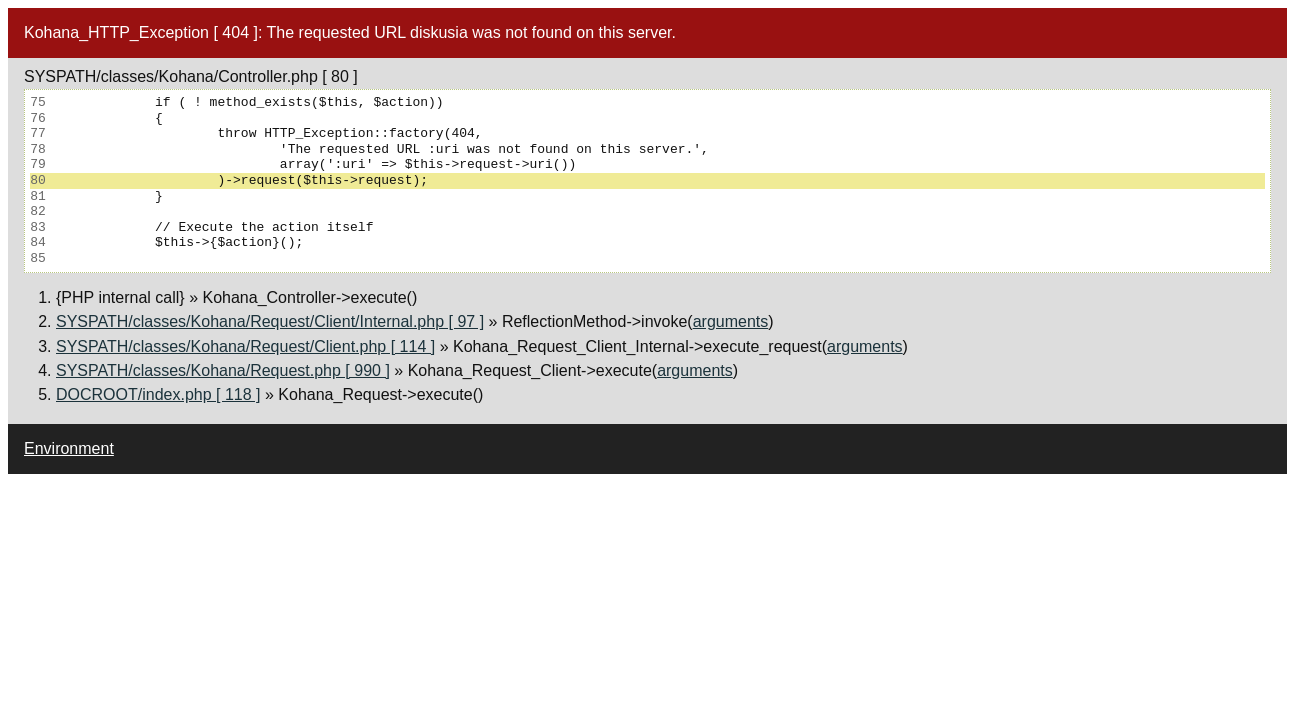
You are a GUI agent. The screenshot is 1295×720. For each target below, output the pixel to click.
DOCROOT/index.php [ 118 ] (158, 394)
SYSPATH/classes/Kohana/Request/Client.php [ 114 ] (245, 346)
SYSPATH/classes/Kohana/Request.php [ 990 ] (223, 370)
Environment (69, 448)
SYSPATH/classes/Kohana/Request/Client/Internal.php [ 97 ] (270, 321)
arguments (731, 321)
